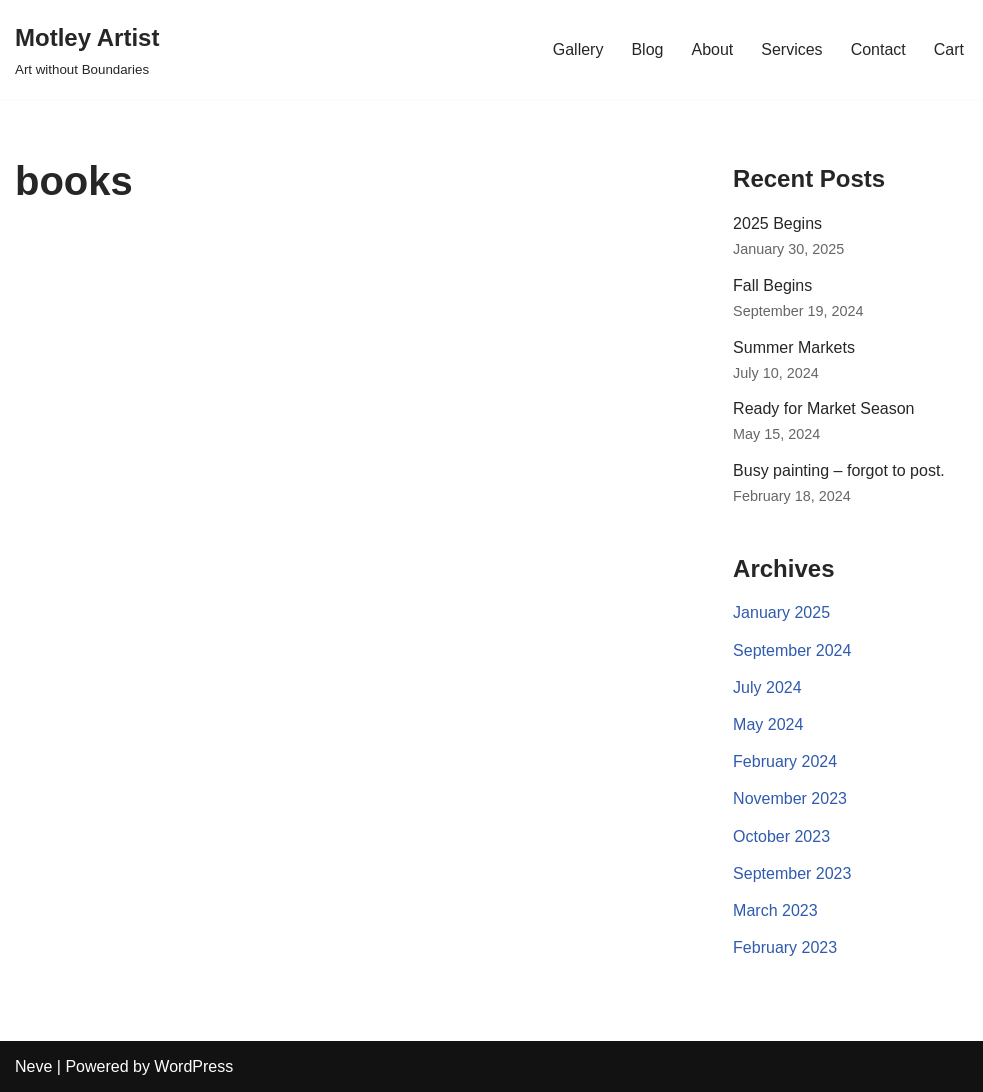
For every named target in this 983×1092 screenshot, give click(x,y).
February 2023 (785, 947)
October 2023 (781, 836)
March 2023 (775, 910)
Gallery (578, 49)
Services (791, 49)
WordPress (193, 1066)
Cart (949, 49)
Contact (878, 49)
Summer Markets (794, 347)
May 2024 (768, 724)
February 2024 (785, 761)
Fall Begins (772, 285)
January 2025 (781, 612)
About (712, 49)
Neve (33, 1066)
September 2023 (792, 873)
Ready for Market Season (823, 408)
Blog (647, 49)
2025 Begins (777, 223)
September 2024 (792, 650)
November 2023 (790, 798)
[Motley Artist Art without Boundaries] (87, 49)
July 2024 (767, 687)
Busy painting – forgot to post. (839, 470)
